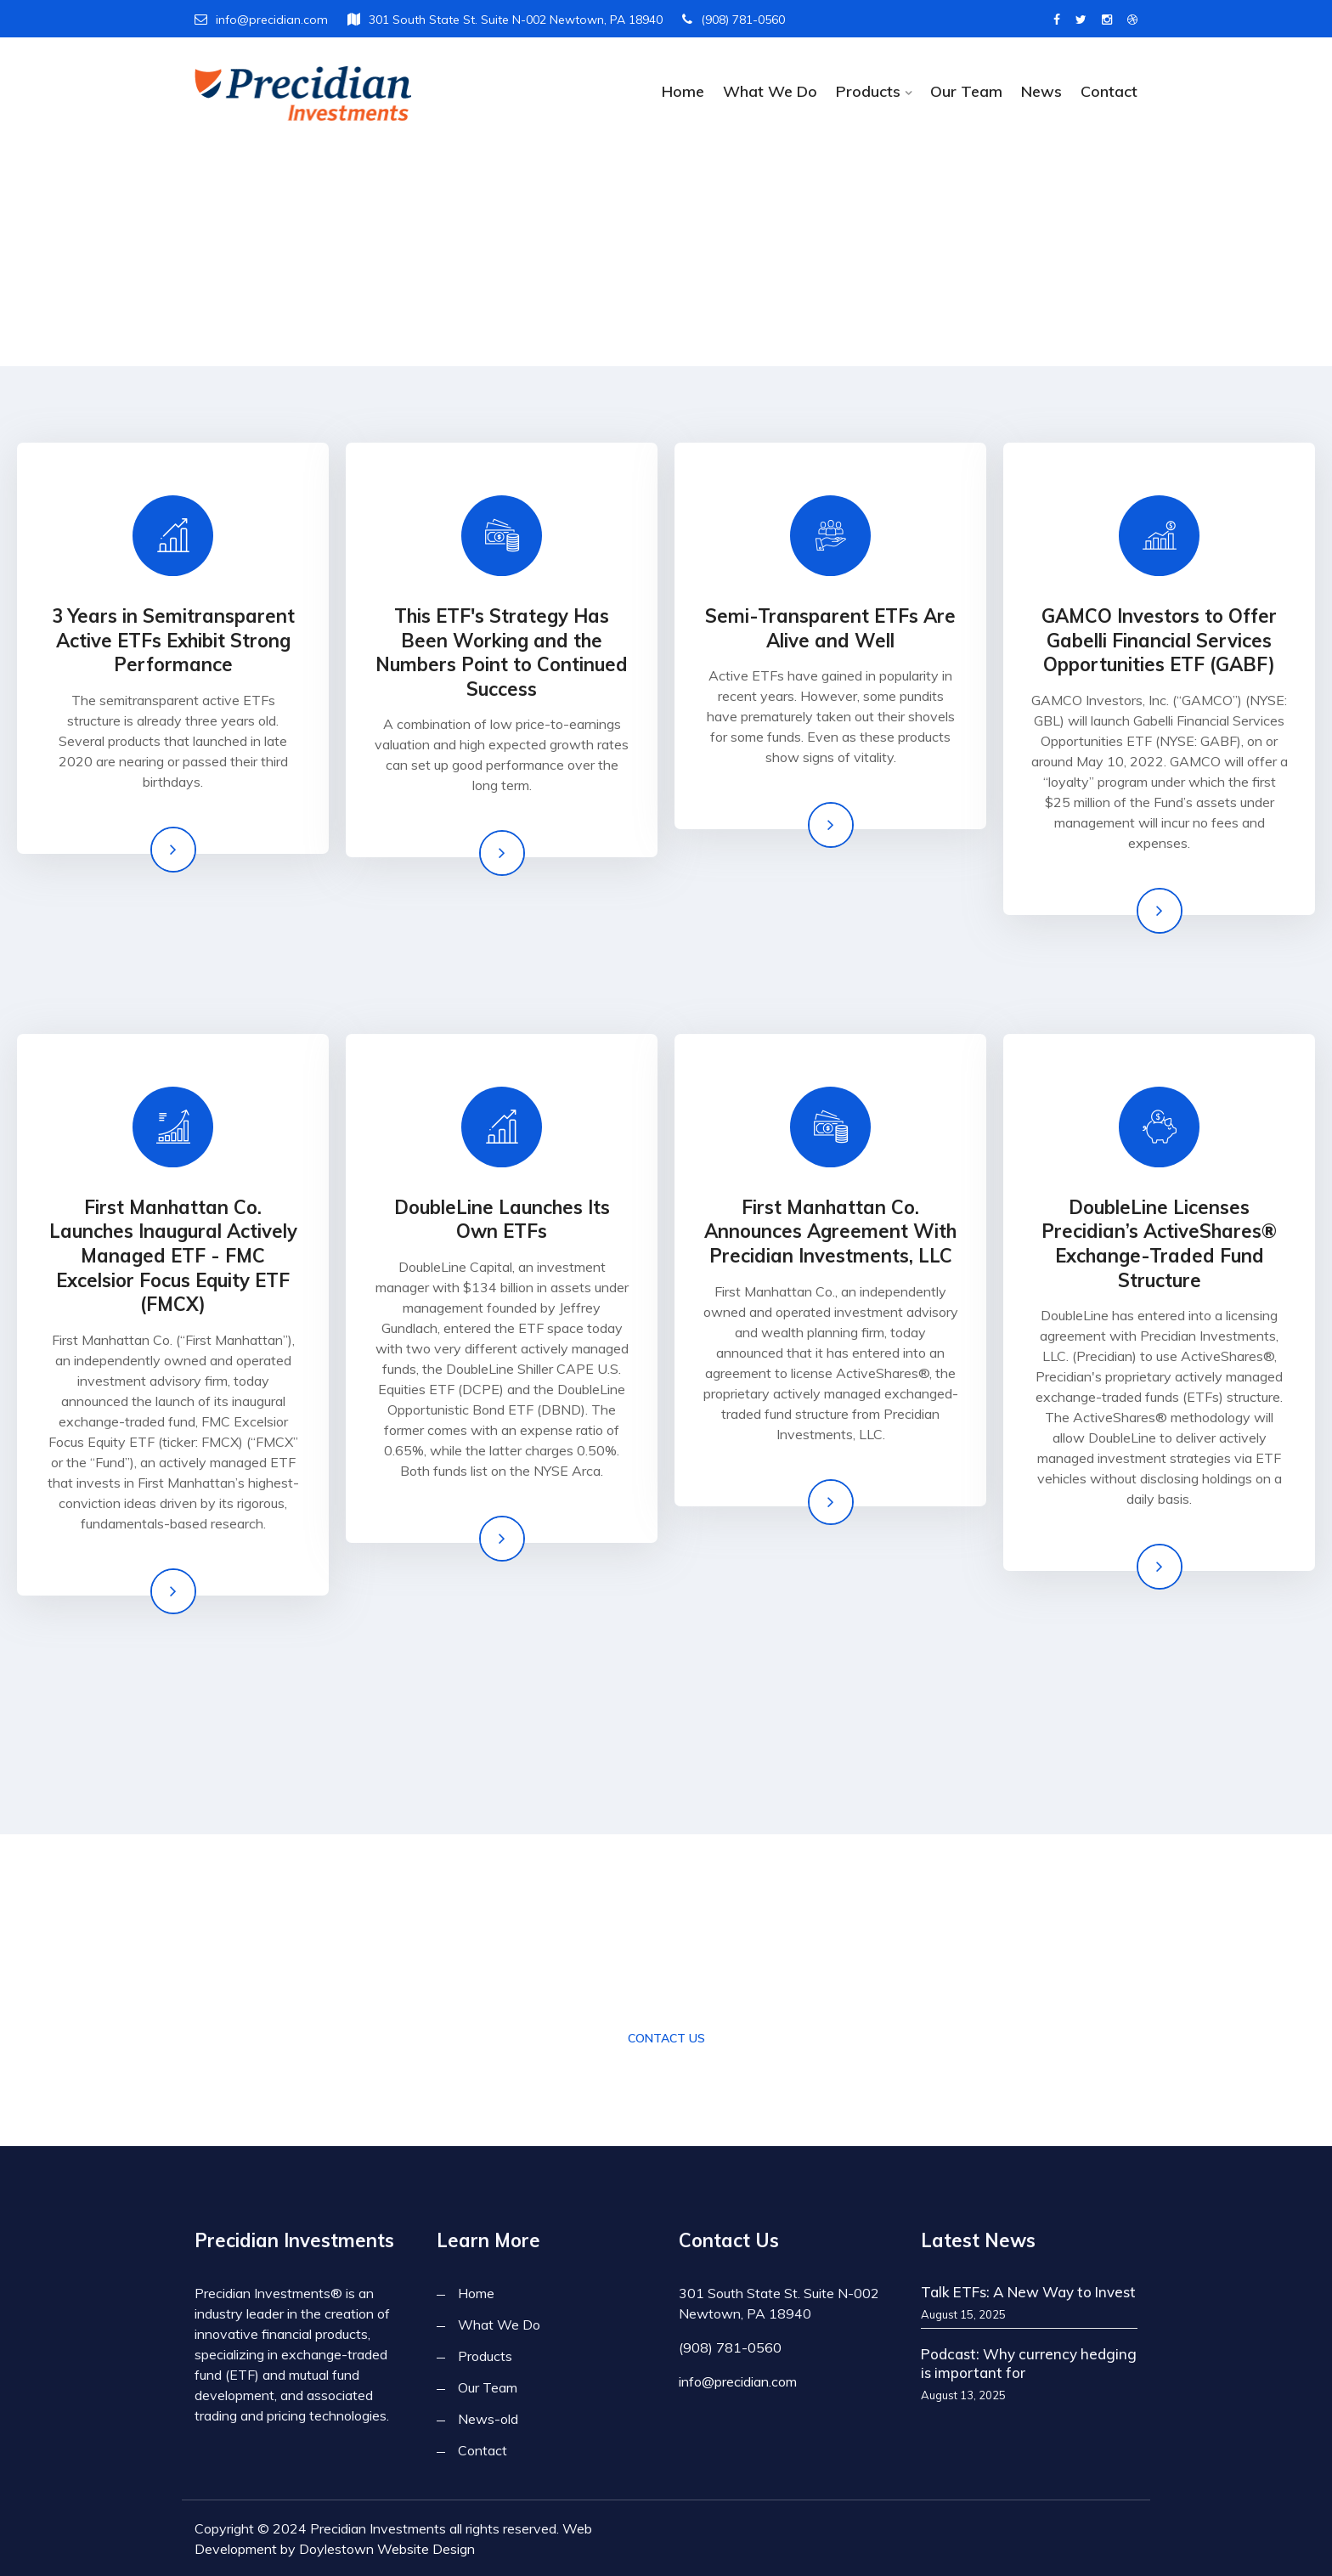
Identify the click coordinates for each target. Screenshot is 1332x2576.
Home (683, 91)
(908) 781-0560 (733, 19)
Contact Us (666, 2038)
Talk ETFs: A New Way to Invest (1028, 2292)
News (1041, 91)
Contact (1109, 91)
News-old (488, 2418)
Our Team (966, 91)
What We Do (770, 91)
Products (868, 91)
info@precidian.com (261, 19)
